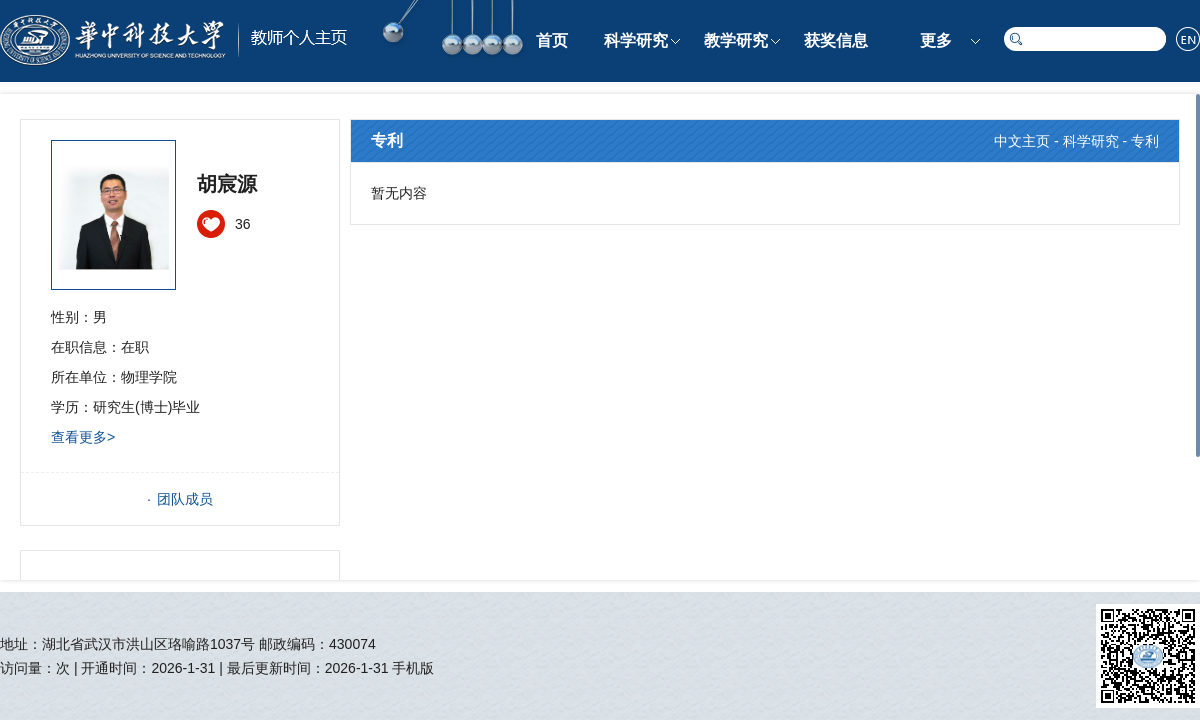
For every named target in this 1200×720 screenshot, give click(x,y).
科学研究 (636, 40)
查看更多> (83, 437)
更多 (936, 40)
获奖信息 (836, 40)
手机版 (413, 668)
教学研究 (736, 40)
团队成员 (185, 499)
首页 (552, 40)
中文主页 (1022, 141)
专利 (1145, 141)
